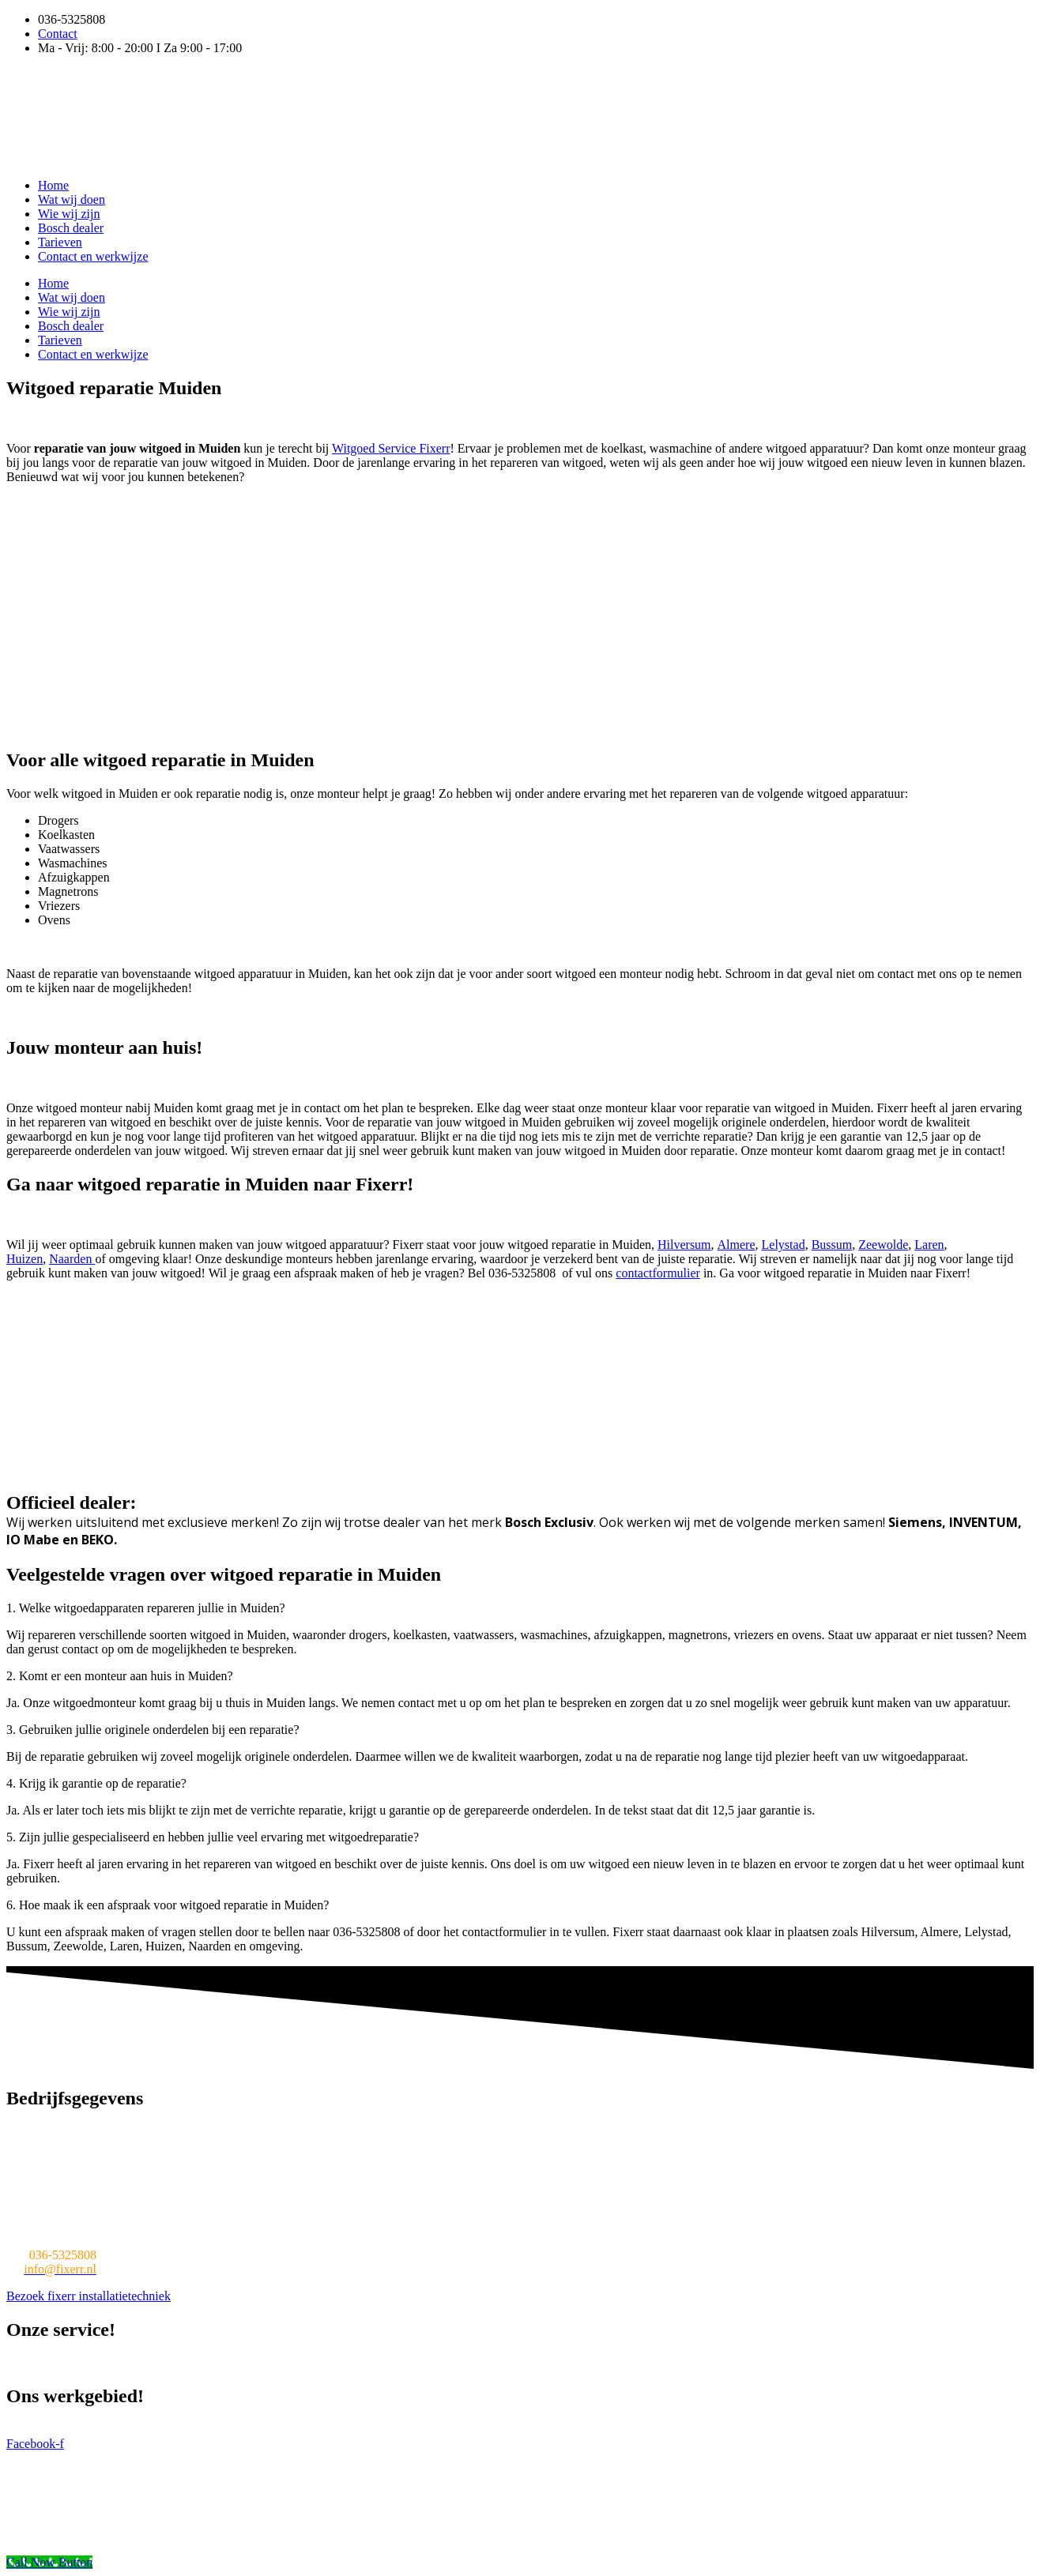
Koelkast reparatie (394, 2363)
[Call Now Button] (49, 2562)
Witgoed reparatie (176, 2363)
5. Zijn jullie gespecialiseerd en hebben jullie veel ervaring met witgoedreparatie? (212, 1837)
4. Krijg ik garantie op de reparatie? (96, 1783)
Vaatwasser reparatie (284, 2363)
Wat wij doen (71, 199)
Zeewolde (883, 1244)
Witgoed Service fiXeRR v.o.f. (151, 2458)
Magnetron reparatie (503, 2363)
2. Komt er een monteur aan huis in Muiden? (119, 1676)
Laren (929, 1244)
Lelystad (783, 1244)
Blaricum (487, 2429)
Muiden (269, 2429)
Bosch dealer (71, 228)
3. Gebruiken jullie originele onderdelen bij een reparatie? (153, 1729)
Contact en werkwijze (93, 256)
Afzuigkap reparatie (949, 2363)
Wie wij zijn (69, 213)
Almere (737, 1244)
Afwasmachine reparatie (827, 2363)
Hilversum (684, 1244)
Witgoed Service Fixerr (391, 448)
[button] (520, 1608)
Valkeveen (546, 2429)
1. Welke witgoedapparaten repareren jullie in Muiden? (145, 1608)
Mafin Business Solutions (421, 2458)
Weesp (595, 2429)
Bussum (832, 1244)
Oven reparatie (603, 2363)
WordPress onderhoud (545, 2458)
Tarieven (60, 242)
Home (53, 185)
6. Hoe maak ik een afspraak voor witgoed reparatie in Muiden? (167, 1905)
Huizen (24, 1258)
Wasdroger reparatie (703, 2363)
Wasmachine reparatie (63, 2363)
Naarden (72, 1258)
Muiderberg (427, 2429)
